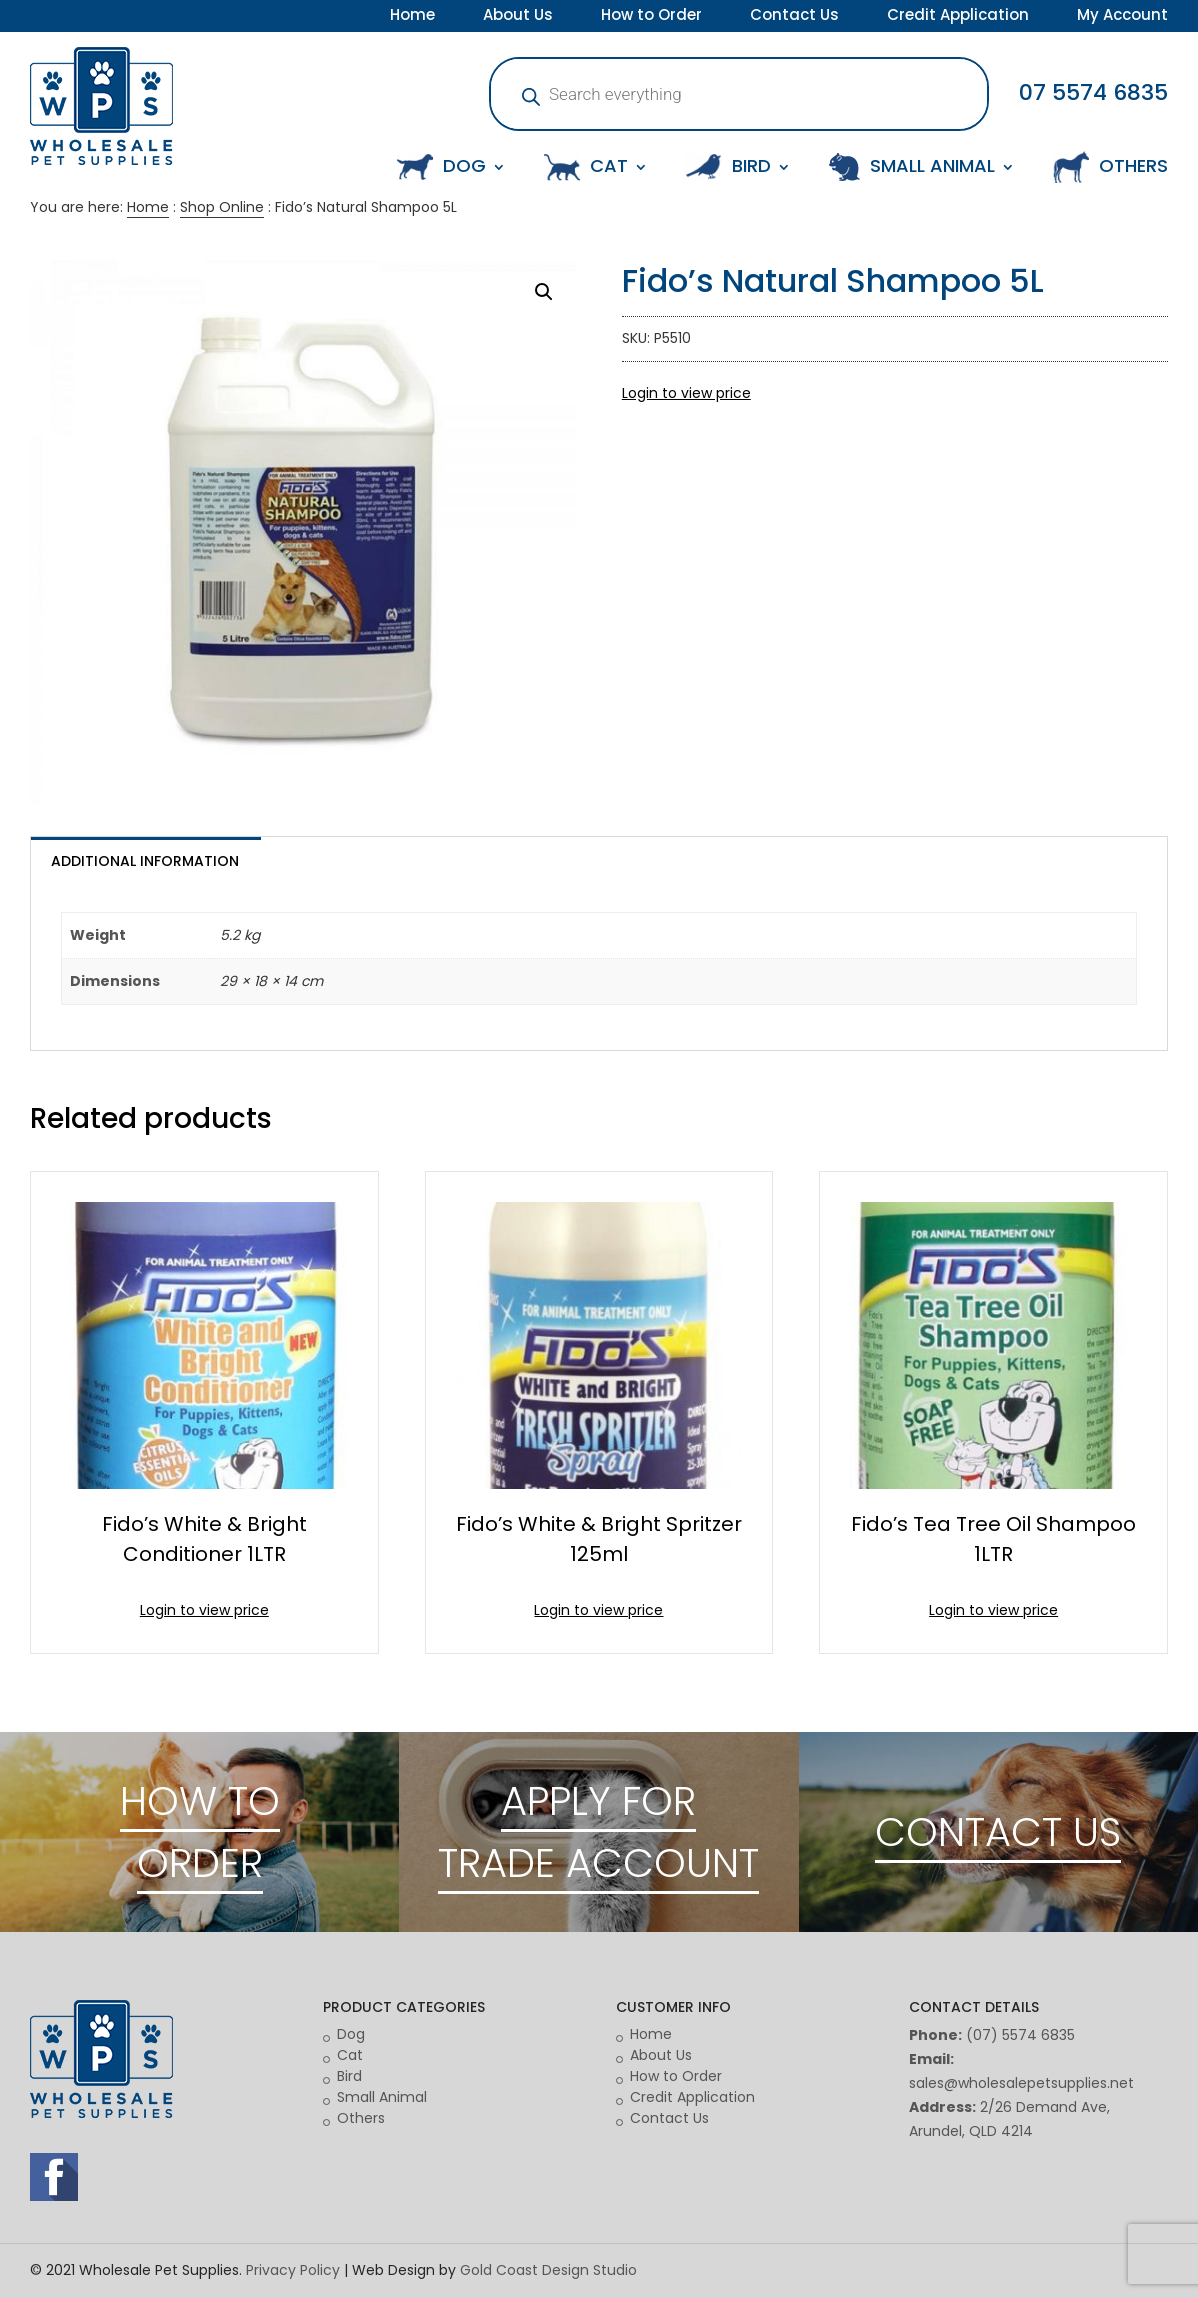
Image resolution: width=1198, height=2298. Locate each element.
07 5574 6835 (1093, 92)
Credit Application (958, 17)
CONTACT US (998, 1832)
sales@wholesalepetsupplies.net (1021, 2083)
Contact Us (794, 17)
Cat (350, 2055)
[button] (544, 292)
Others (361, 2118)
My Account (1122, 17)
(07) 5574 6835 (1020, 2035)
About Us (518, 17)
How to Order (651, 17)
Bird (349, 2076)
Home (412, 17)
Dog (351, 2034)
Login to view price (686, 393)
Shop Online (222, 207)
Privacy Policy (293, 2270)
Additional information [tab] (145, 861)
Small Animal (382, 2097)
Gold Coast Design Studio (548, 2270)
